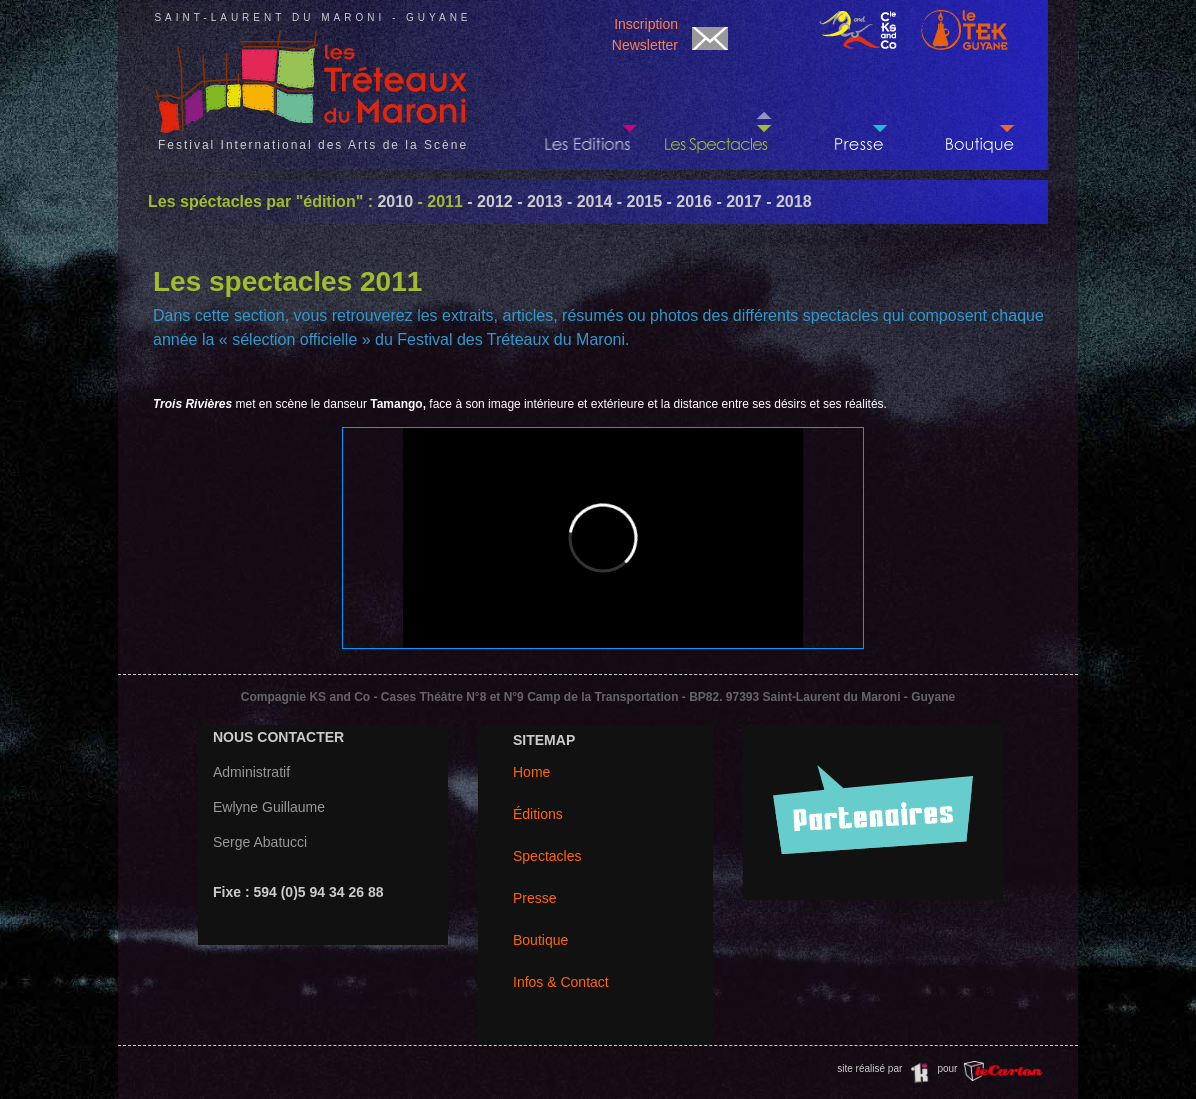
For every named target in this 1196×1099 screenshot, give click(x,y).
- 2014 (588, 201)
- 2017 (737, 201)
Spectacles (547, 856)
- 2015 (637, 201)
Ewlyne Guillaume (269, 807)
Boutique (540, 940)
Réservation (978, 111)
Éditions (538, 814)
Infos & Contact (561, 982)
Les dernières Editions (588, 111)
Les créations (718, 111)
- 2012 (488, 201)
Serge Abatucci (260, 842)
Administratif (251, 772)
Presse (535, 898)
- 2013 (538, 201)
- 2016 (687, 201)
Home (531, 772)
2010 (395, 201)
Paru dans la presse (848, 111)
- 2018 (787, 201)
